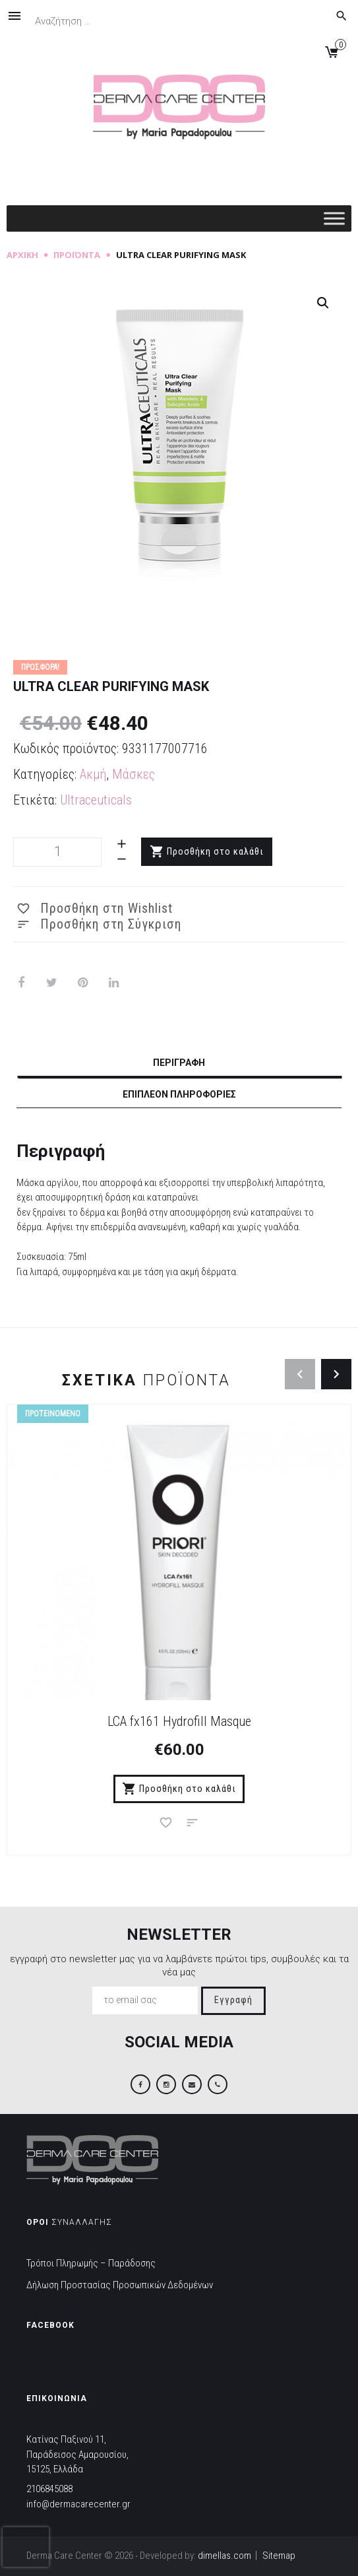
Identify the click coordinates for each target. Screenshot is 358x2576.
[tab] (179, 1065)
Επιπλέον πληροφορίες (179, 1094)
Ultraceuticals (96, 800)
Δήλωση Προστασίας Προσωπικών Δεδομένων (119, 2285)
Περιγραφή (179, 1062)
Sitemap (278, 2555)
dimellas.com (224, 2555)
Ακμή (93, 774)
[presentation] (26, 2547)
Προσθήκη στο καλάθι (215, 851)
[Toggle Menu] (334, 218)
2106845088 (49, 2489)
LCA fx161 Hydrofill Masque (179, 1721)
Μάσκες (133, 774)
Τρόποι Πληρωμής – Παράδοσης (91, 2263)
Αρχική (22, 255)
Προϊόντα (76, 255)
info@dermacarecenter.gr (78, 2504)
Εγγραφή (233, 2000)
